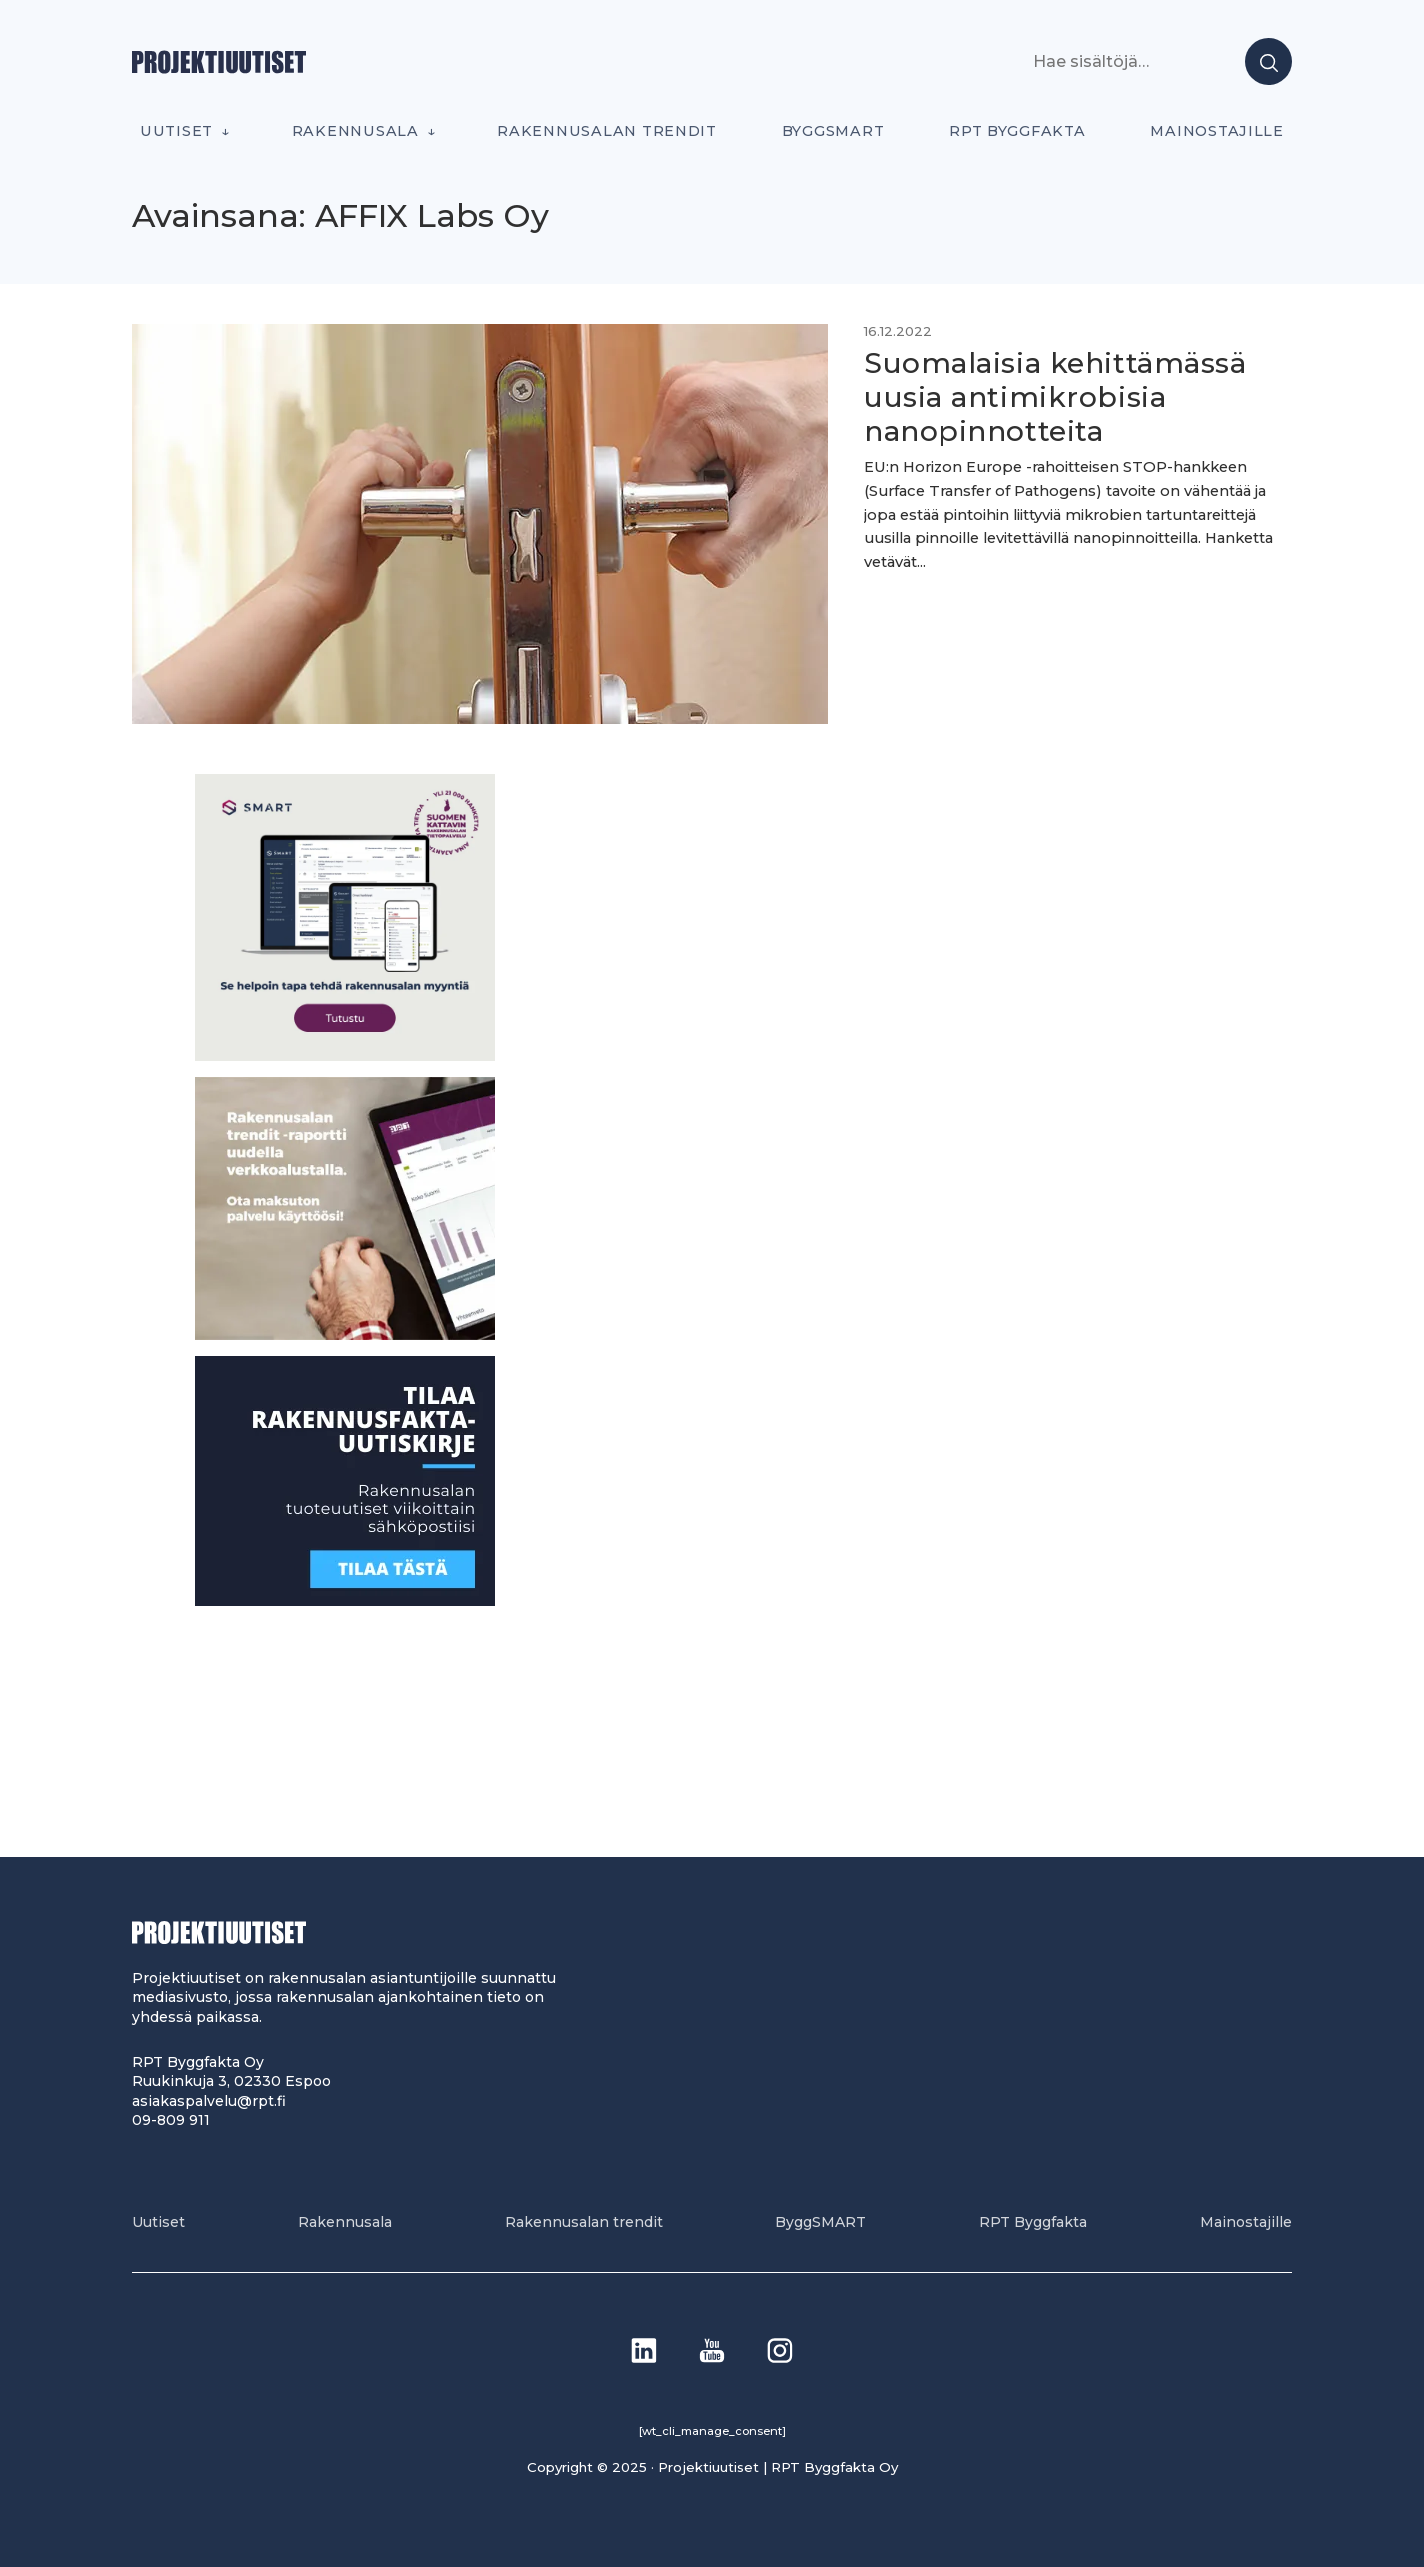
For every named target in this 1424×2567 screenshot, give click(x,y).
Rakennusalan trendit (607, 131)
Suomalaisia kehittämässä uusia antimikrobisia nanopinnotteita (1055, 396)
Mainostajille (1217, 131)
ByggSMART (833, 131)
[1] (345, 1600)
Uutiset (176, 131)
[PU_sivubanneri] (345, 1334)
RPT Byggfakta (1017, 131)
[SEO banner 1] (345, 1055)
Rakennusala (355, 131)
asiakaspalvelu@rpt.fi (209, 2101)
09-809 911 (171, 2120)
